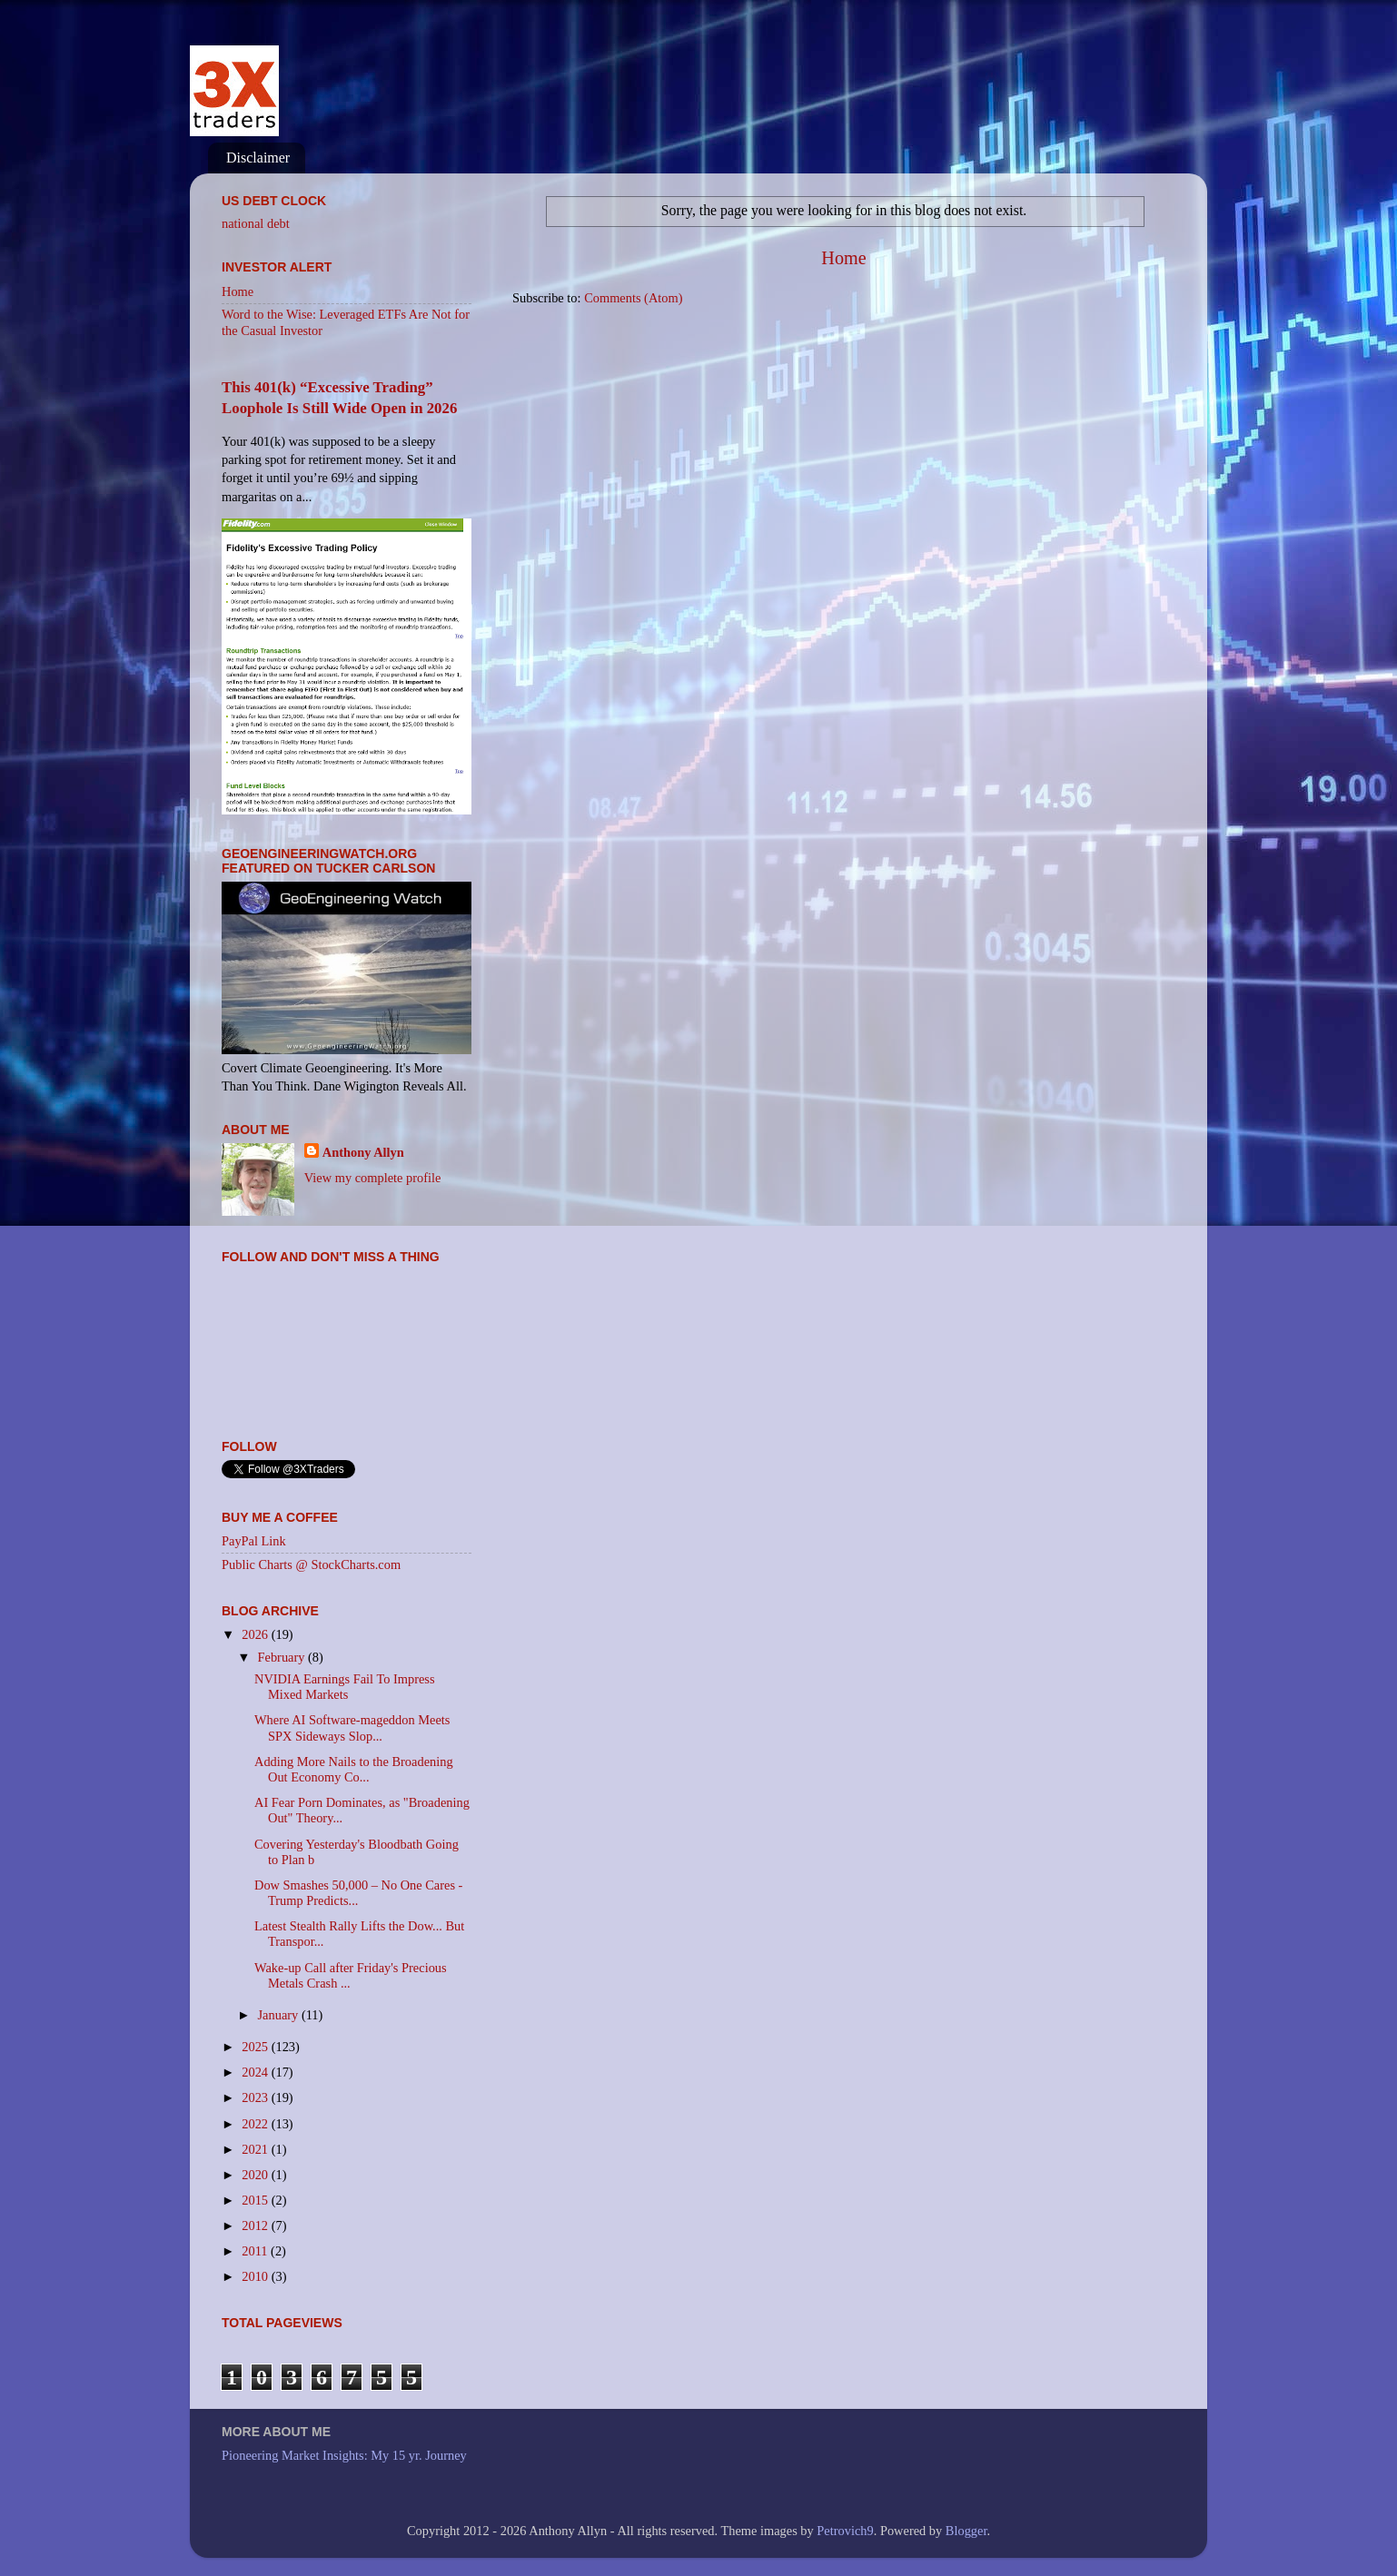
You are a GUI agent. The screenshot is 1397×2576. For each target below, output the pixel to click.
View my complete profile (372, 1177)
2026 (256, 1634)
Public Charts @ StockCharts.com (311, 1564)
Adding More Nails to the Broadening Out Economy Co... (353, 1769)
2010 (256, 2276)
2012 (256, 2225)
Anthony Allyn (363, 1152)
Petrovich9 (845, 2530)
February (283, 1657)
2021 (256, 2149)
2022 (256, 2124)
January (280, 2015)
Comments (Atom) (633, 298)
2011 (256, 2251)
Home (843, 258)
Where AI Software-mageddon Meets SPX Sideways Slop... (352, 1727)
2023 (256, 2097)
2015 (256, 2200)
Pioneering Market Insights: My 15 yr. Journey (344, 2455)
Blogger (966, 2530)
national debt (256, 223)
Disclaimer (258, 157)
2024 (256, 2072)
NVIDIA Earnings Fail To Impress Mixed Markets (344, 1687)
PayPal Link (254, 1541)
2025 (256, 2046)
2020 (256, 2174)
